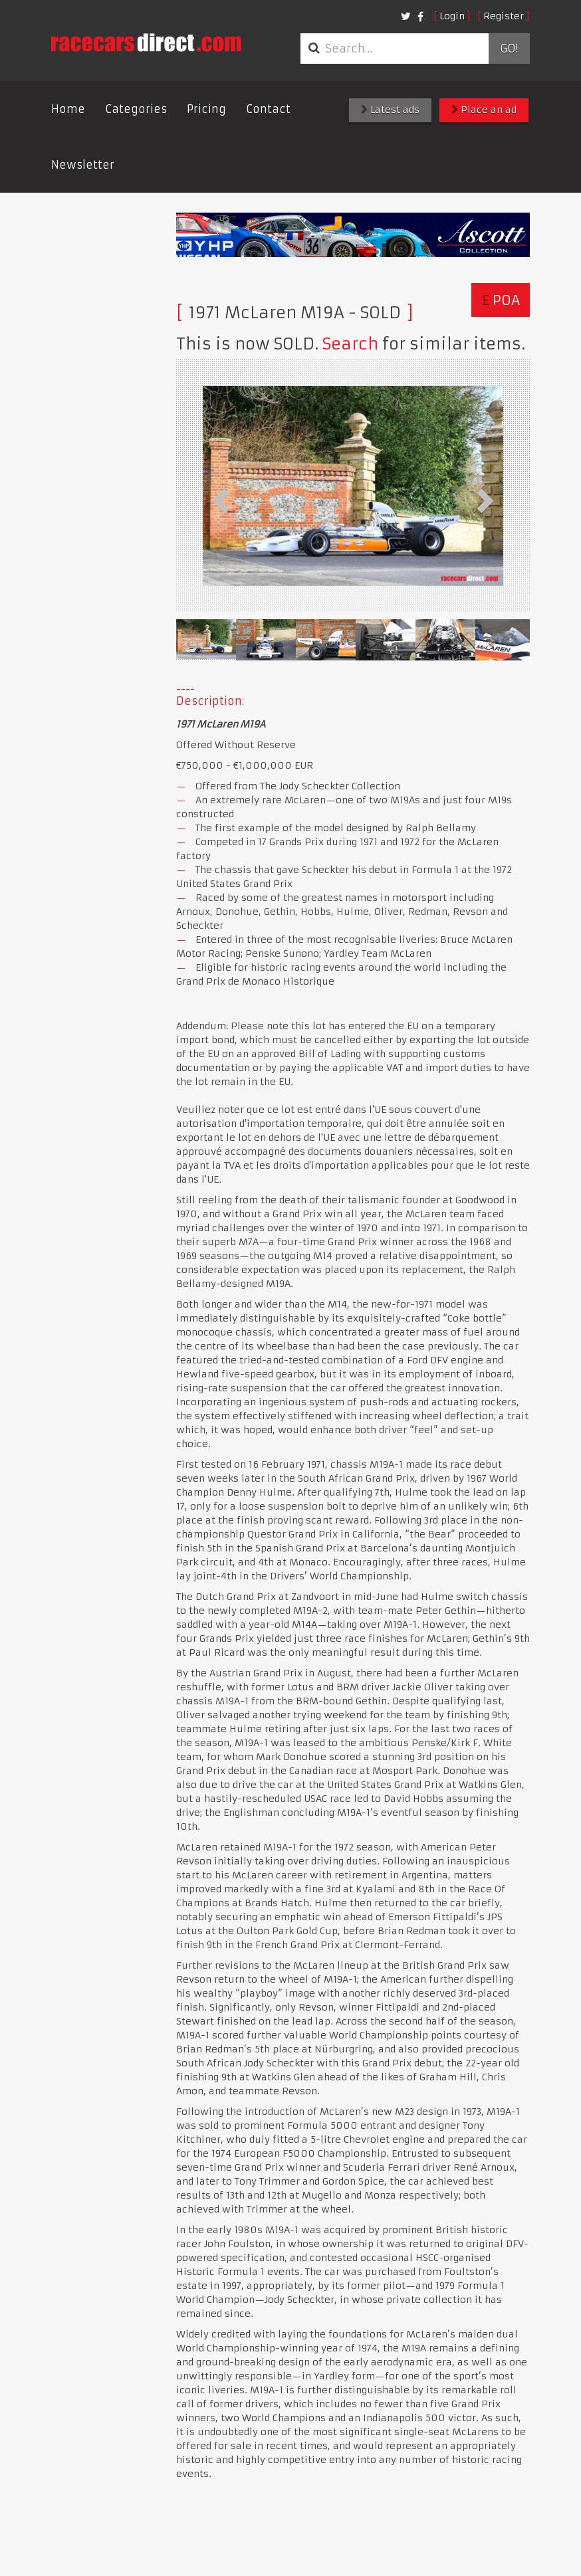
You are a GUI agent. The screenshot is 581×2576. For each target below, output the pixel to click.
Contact (268, 109)
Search (350, 344)
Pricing (206, 109)
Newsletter (82, 164)
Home (68, 109)
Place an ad (484, 110)
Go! (509, 48)
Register (503, 16)
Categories (136, 109)
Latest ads (390, 110)
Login (452, 16)
